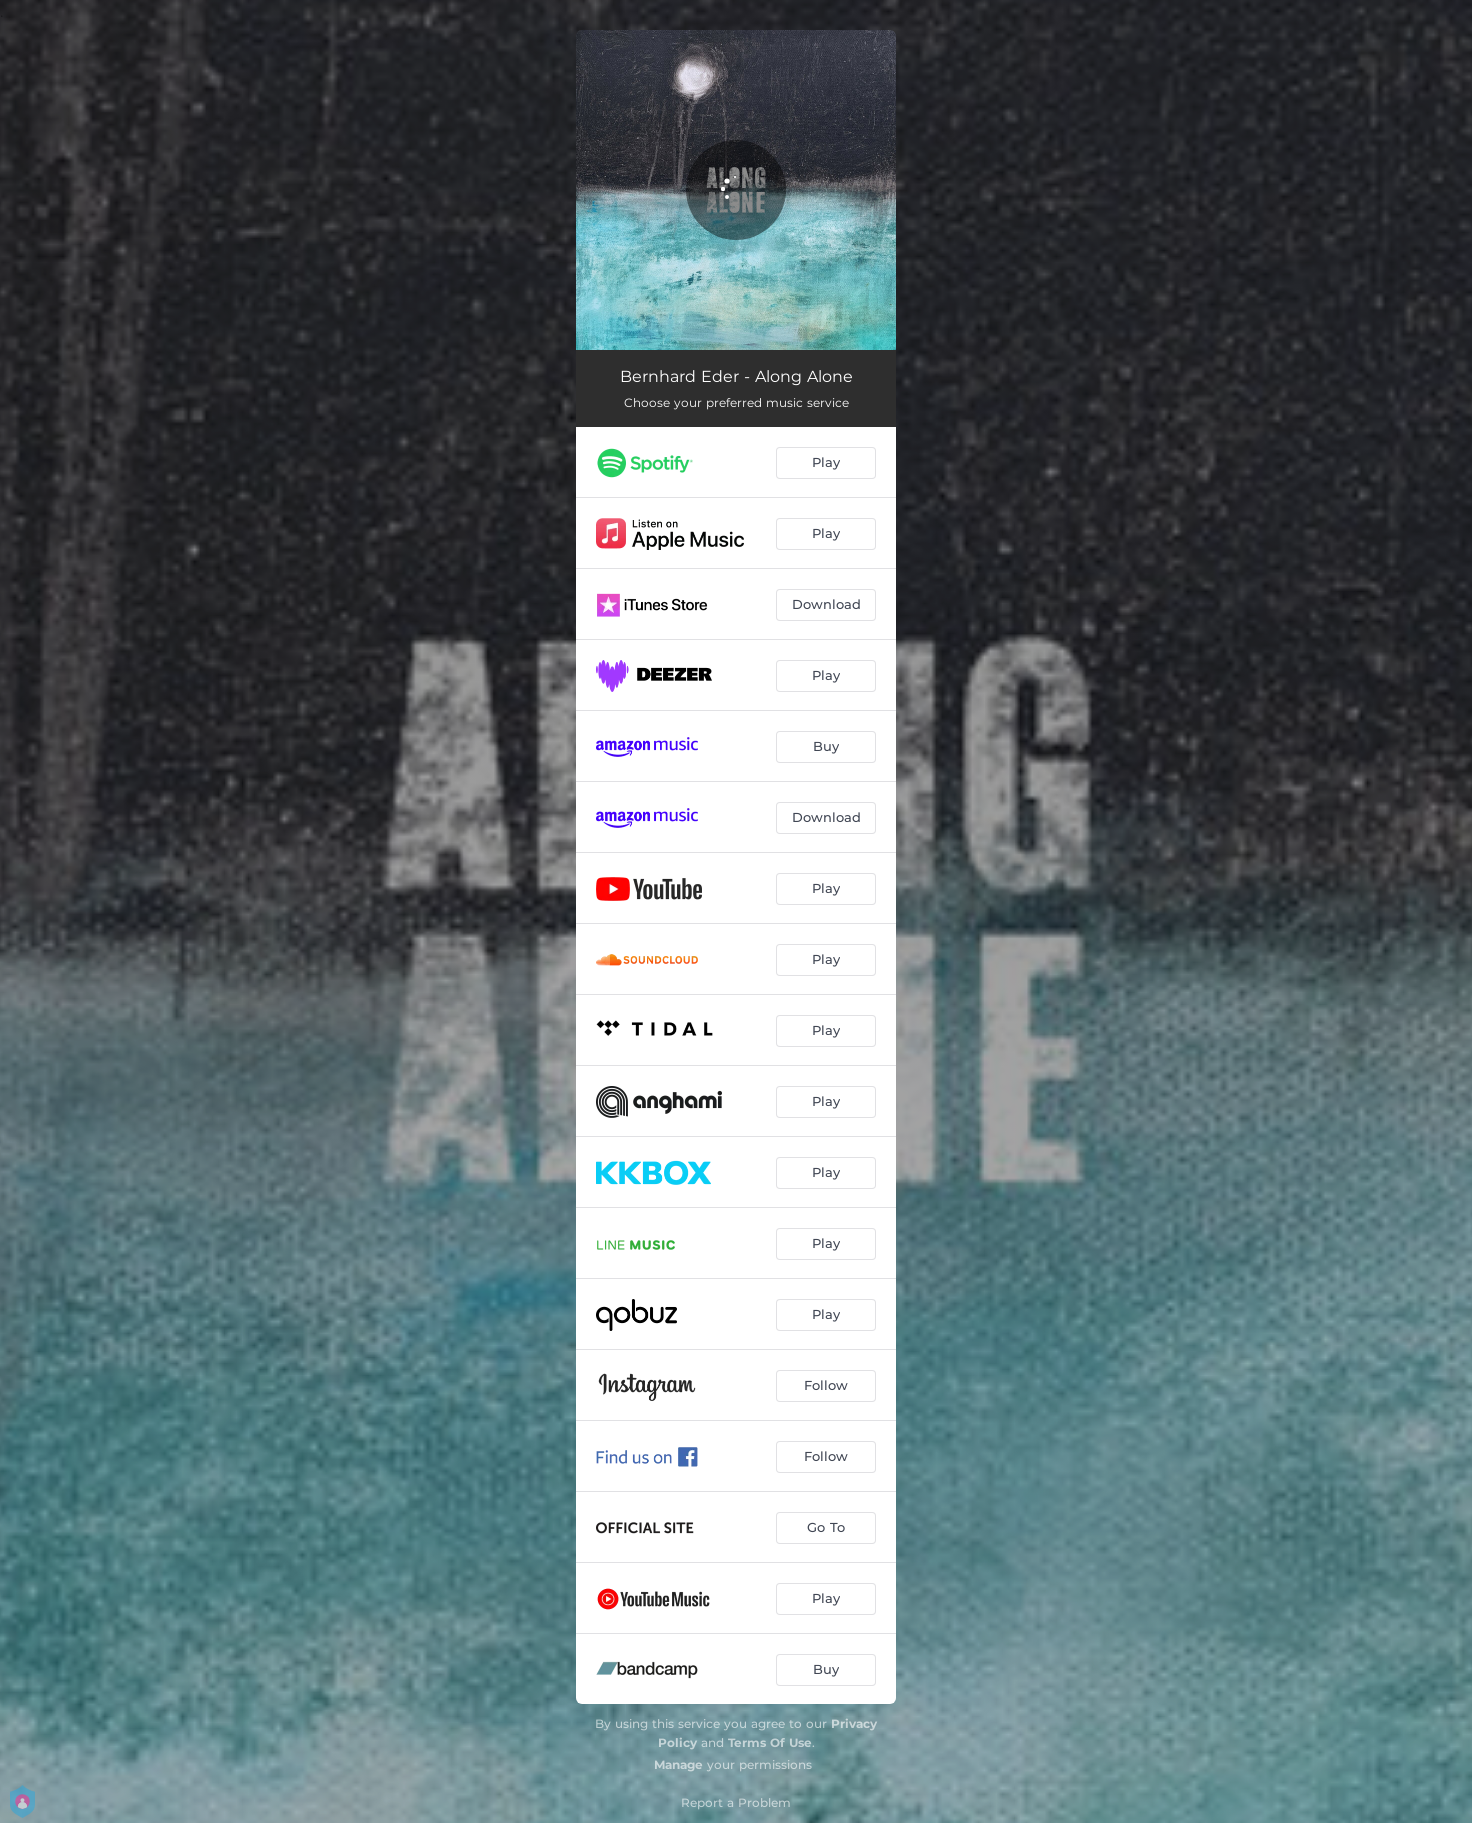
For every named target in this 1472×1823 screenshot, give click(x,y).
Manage (678, 1764)
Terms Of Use (770, 1742)
